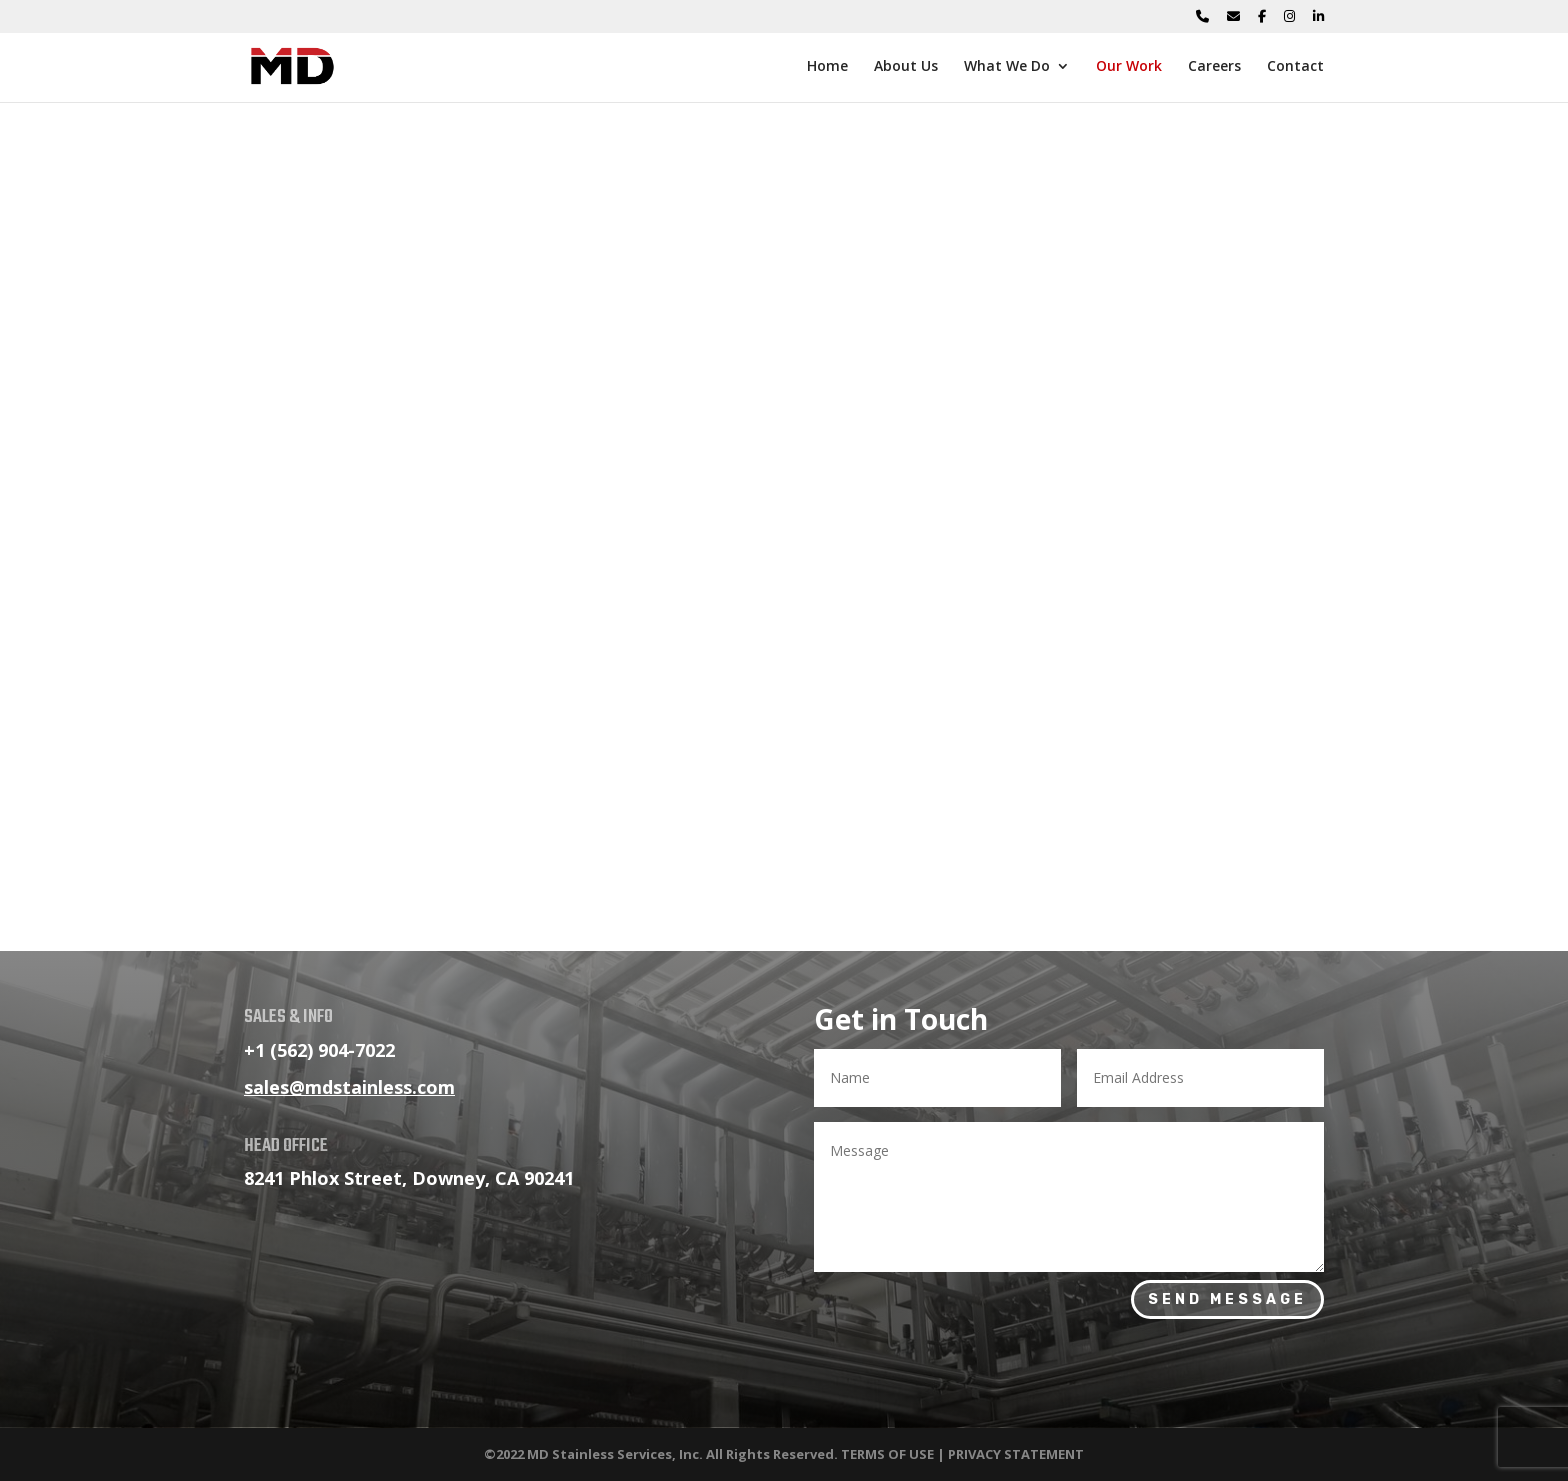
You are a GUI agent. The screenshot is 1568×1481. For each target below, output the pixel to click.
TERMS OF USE (887, 1454)
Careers (1214, 67)
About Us (906, 67)
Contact (1295, 67)
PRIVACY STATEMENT (1016, 1454)
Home (827, 67)
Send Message (1227, 1299)
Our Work (1129, 67)
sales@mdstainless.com (349, 1087)
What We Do (1007, 67)
